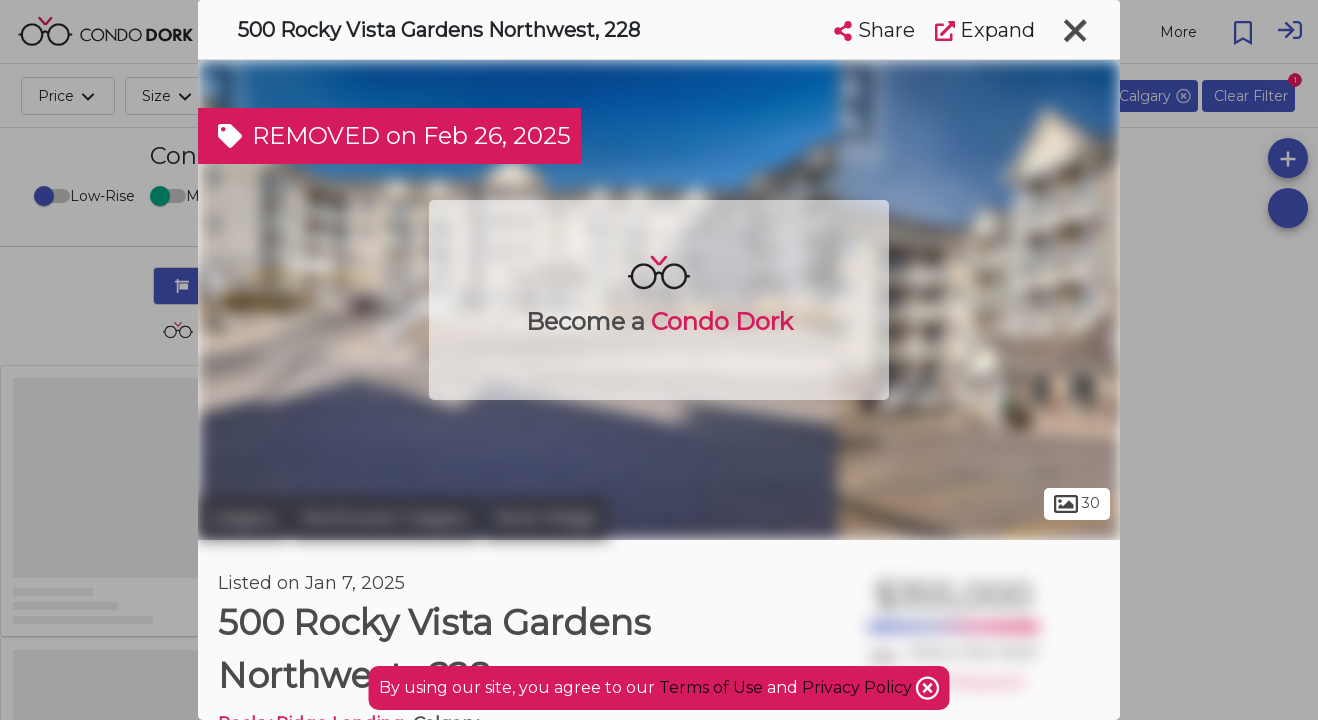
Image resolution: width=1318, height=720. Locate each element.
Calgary (242, 518)
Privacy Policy (859, 687)
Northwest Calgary (386, 518)
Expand (985, 30)
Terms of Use (711, 687)
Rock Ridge (546, 518)
